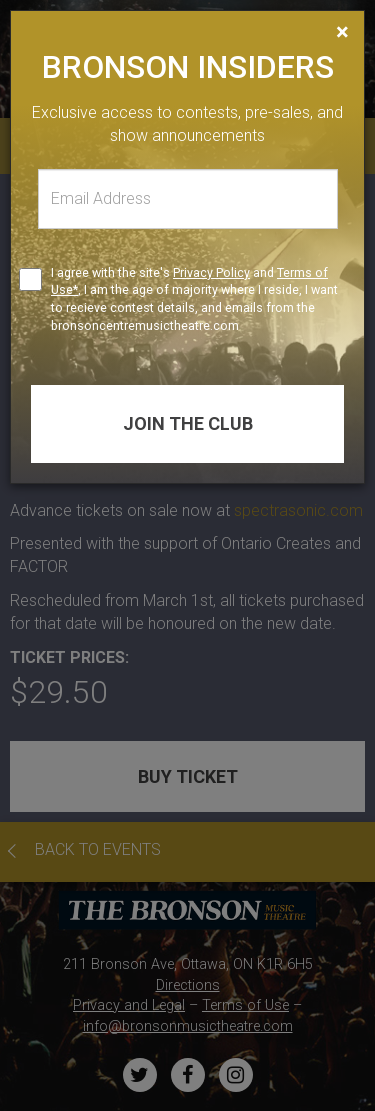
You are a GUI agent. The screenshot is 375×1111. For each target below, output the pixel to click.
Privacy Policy (211, 272)
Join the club (188, 423)
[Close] (342, 32)
